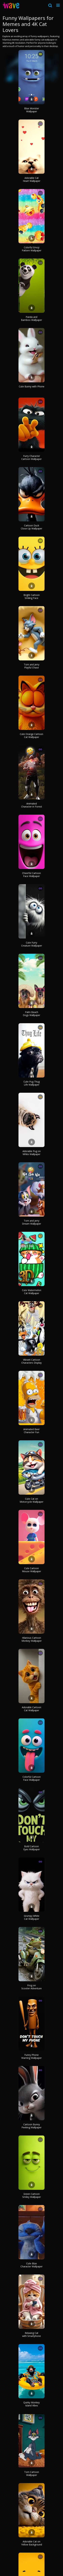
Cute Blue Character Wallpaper (31, 2265)
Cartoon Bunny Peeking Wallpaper (31, 2126)
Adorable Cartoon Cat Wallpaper (31, 1709)
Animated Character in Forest (31, 805)
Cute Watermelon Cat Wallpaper (31, 1292)
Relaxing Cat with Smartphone (31, 2334)
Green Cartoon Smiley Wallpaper (31, 2195)
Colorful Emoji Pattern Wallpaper (31, 249)
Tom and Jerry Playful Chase (31, 666)
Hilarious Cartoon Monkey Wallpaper (32, 1639)
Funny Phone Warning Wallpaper (31, 2056)
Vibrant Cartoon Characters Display (31, 1361)
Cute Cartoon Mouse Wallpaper (31, 1570)
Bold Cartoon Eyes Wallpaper (31, 1848)
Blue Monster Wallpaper (31, 110)
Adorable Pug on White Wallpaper (32, 1153)
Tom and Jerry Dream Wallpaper (31, 1222)
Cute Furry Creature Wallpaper (31, 944)
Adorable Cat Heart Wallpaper (31, 179)
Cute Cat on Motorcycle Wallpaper (31, 1500)
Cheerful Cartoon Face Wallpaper (31, 874)
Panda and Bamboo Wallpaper (31, 318)
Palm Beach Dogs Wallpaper (31, 1014)
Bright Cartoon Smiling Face (32, 596)
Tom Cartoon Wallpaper (31, 2473)
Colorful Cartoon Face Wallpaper (32, 1778)
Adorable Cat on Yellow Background (31, 2543)
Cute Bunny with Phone (31, 386)
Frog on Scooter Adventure (31, 1987)
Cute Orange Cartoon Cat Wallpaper (31, 735)
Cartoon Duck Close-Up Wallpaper (31, 527)
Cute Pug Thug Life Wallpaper (32, 1083)
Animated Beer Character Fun (31, 1431)
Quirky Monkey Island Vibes (31, 2404)
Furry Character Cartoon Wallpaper (31, 457)
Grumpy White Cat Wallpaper (31, 1917)
